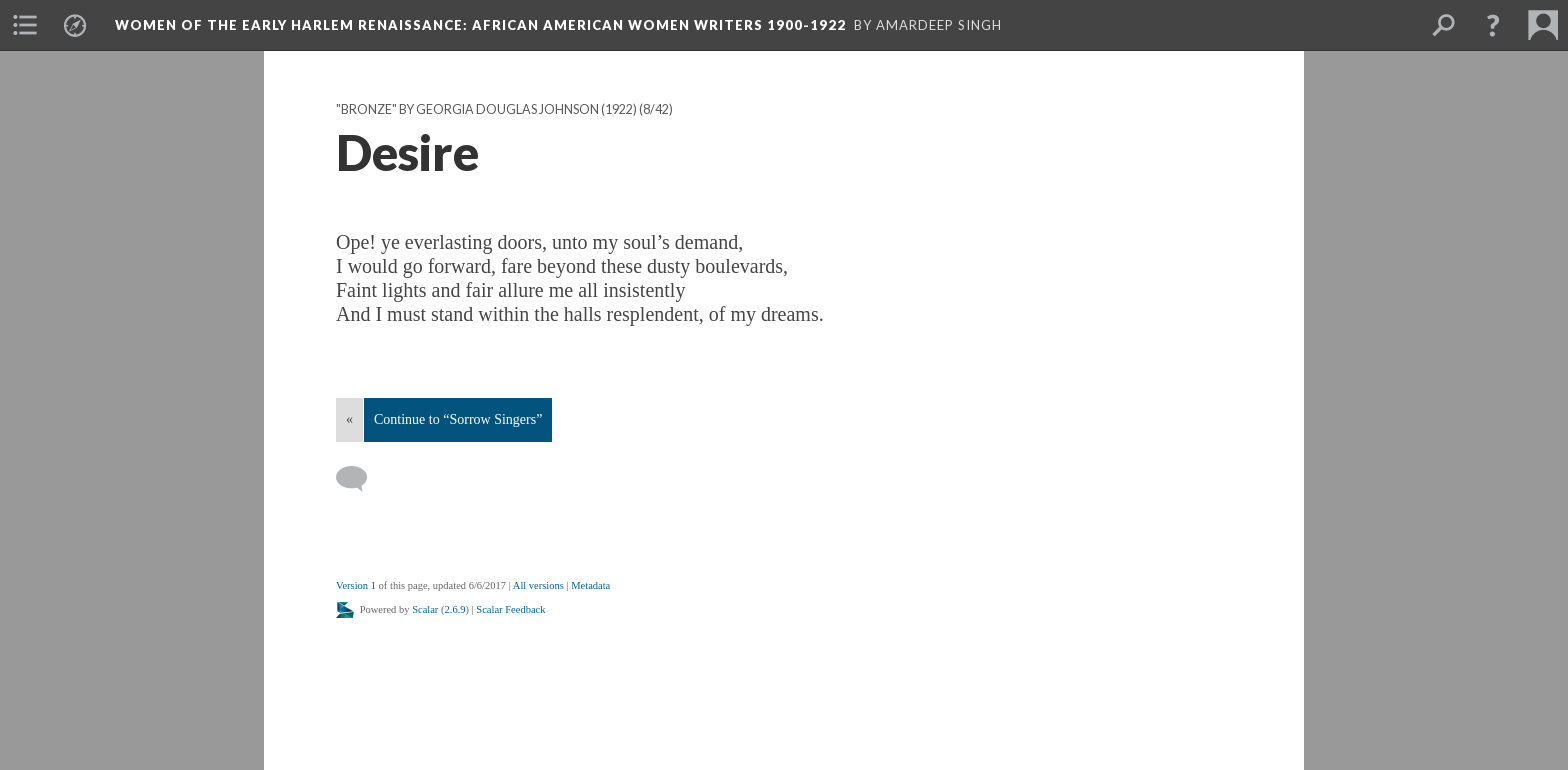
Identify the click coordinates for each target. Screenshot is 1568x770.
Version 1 (356, 585)
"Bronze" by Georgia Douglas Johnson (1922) (486, 109)
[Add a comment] (360, 479)
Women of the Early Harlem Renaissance (480, 25)
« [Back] (349, 419)
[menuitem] (25, 25)
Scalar (425, 609)
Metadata (590, 585)
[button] (1493, 25)
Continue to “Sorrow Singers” (458, 419)
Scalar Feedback (510, 609)
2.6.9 (455, 609)
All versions (538, 585)
